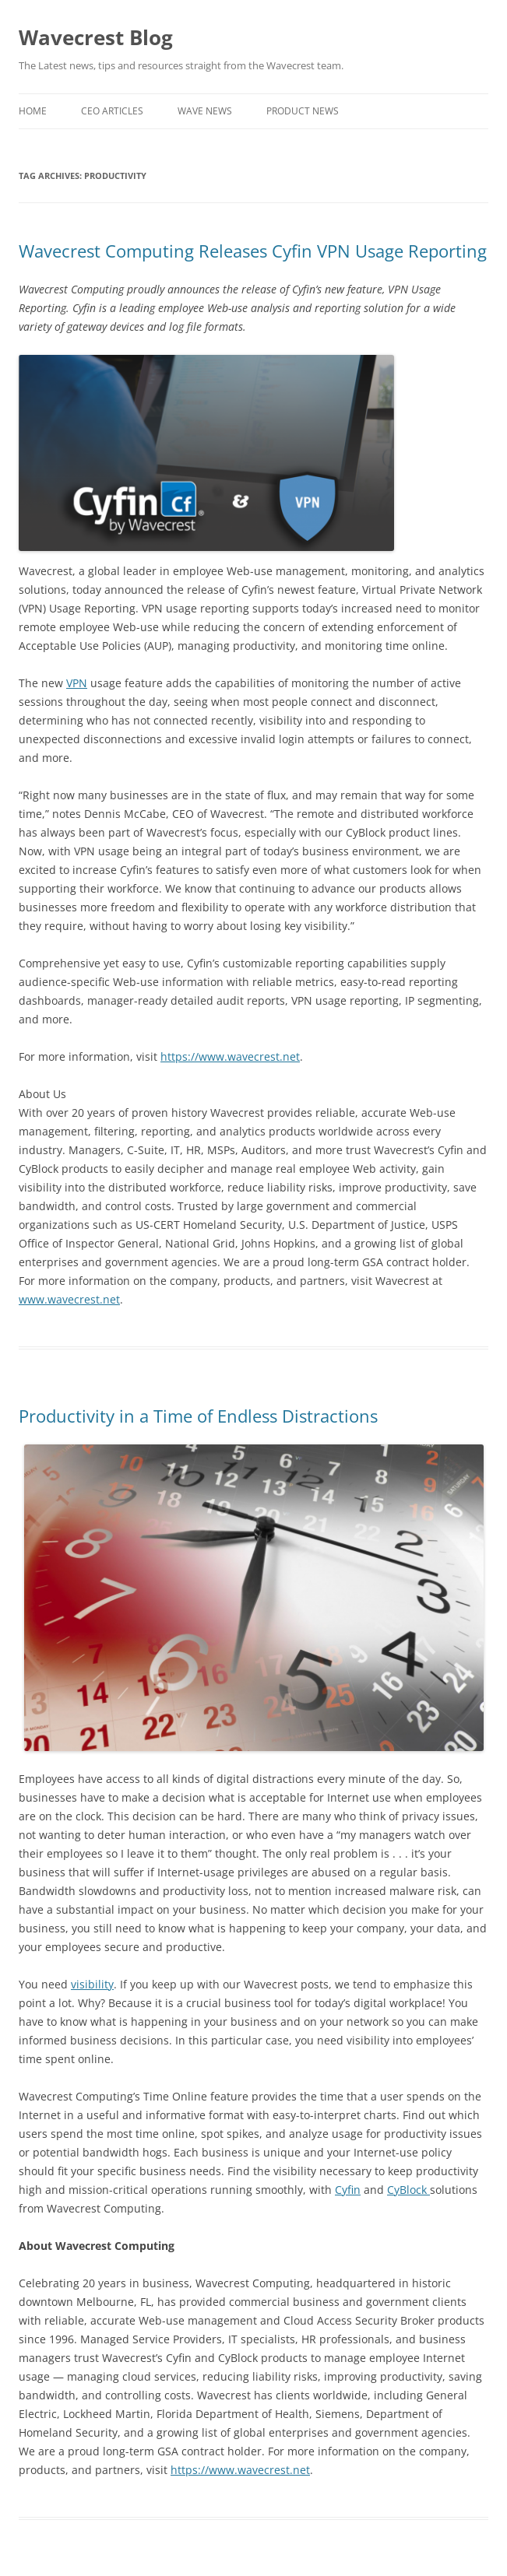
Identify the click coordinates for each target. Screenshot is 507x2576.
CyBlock (408, 2189)
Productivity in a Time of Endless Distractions (198, 1415)
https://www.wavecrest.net (230, 1056)
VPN (76, 683)
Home (33, 111)
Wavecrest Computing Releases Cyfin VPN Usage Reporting (253, 250)
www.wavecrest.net (69, 1299)
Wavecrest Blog (96, 37)
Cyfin (348, 2189)
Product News (302, 111)
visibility (92, 1984)
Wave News (205, 111)
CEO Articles (112, 111)
